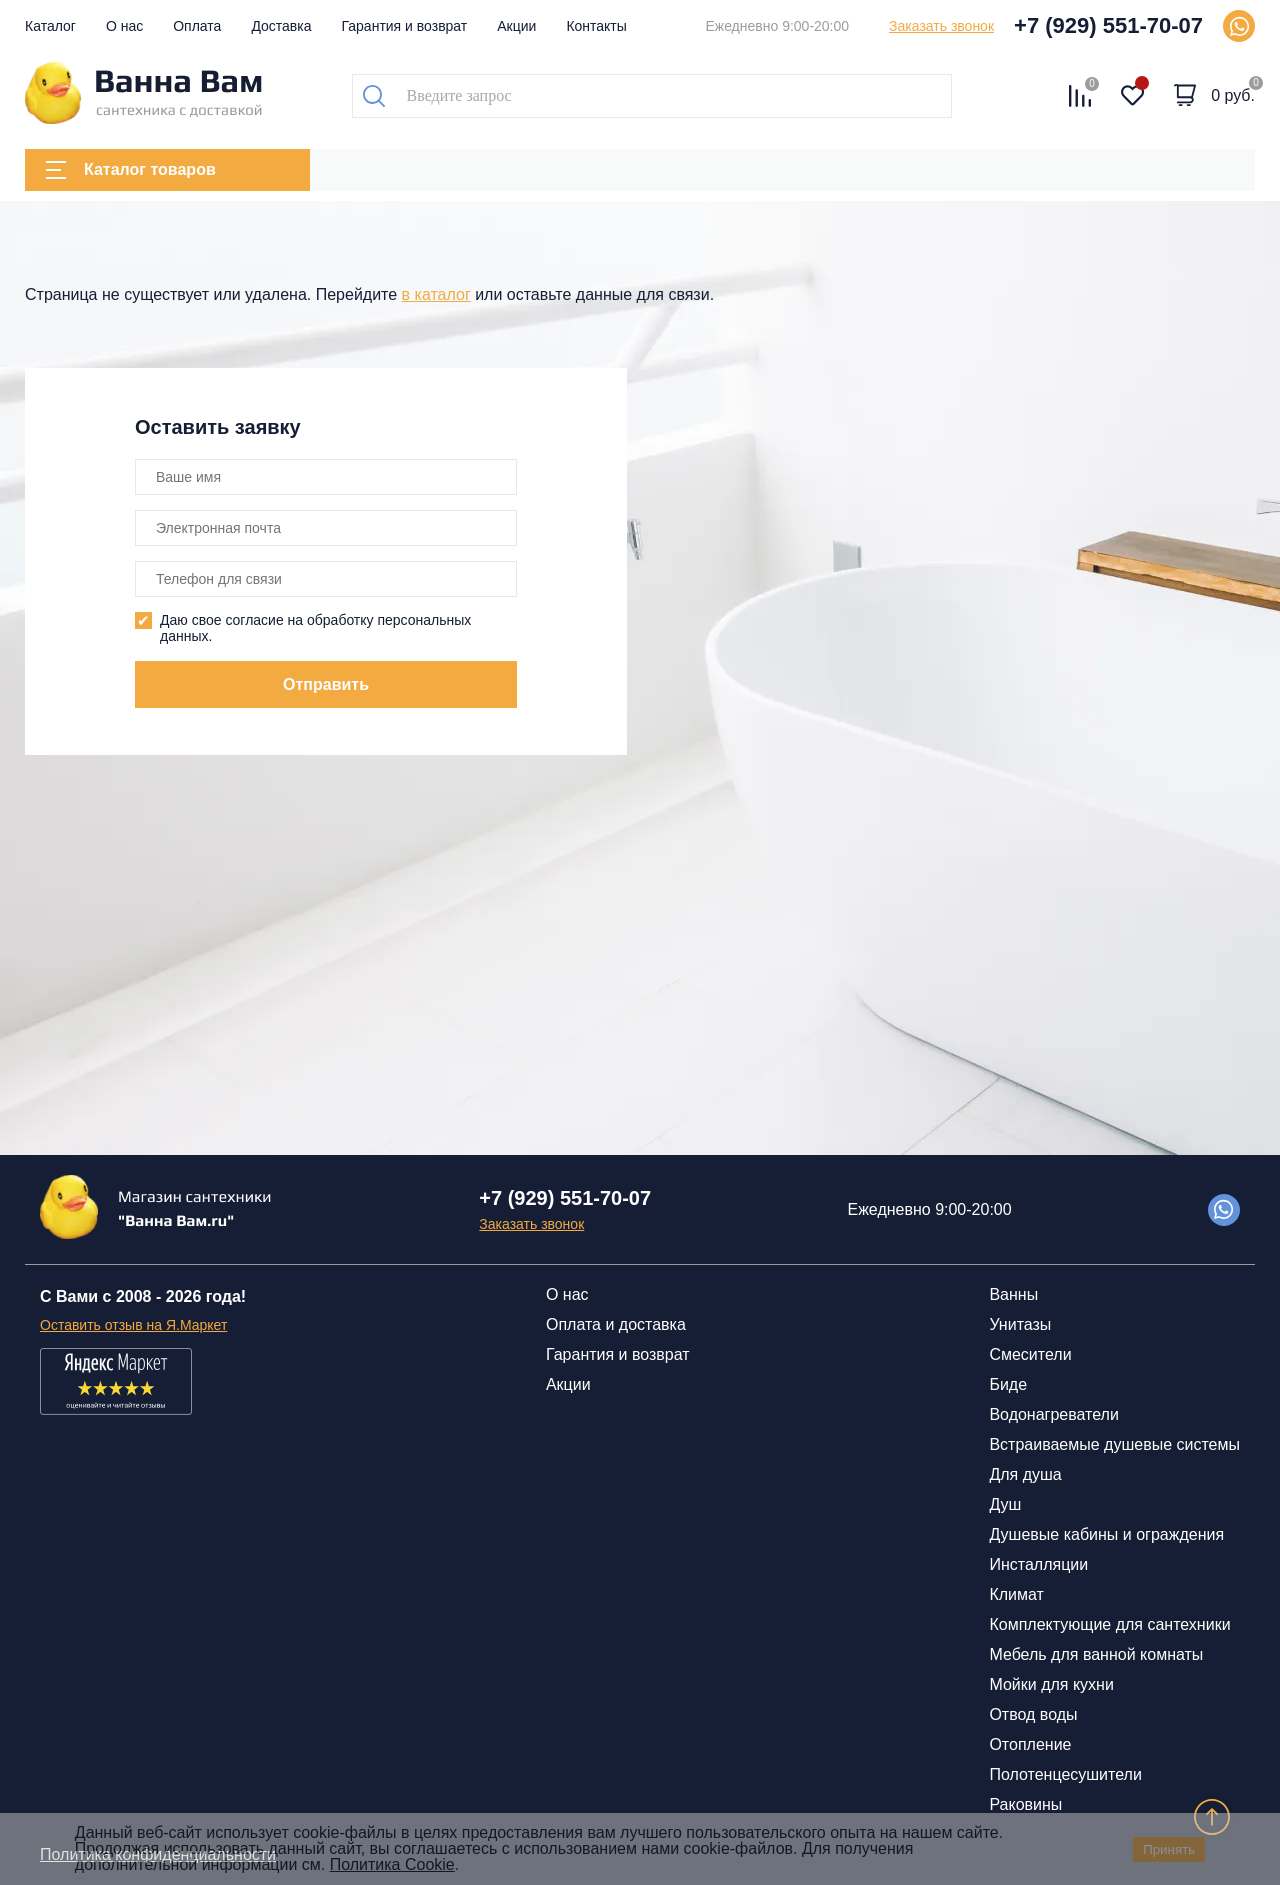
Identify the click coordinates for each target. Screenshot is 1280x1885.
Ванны (1013, 1294)
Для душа (1025, 1474)
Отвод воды (1033, 1714)
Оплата (197, 26)
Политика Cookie (392, 1864)
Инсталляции (1038, 1564)
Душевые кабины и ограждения (1106, 1534)
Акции (516, 26)
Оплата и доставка (616, 1324)
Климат (1016, 1594)
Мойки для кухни (1051, 1684)
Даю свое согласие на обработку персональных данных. (315, 628)
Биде (1008, 1384)
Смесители (1030, 1354)
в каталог (436, 294)
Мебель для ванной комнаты (1096, 1654)
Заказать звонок (941, 26)
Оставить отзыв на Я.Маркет (133, 1325)
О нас (124, 26)
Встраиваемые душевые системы (1114, 1444)
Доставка (281, 26)
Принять (1169, 1849)
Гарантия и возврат (405, 26)
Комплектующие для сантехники (1109, 1624)
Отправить (326, 684)
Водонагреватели (1053, 1414)
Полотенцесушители (1065, 1774)
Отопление (1030, 1744)
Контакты (596, 26)
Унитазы (1020, 1324)
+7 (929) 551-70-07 (1108, 25)
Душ (1005, 1504)
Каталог (50, 26)
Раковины (1025, 1804)
